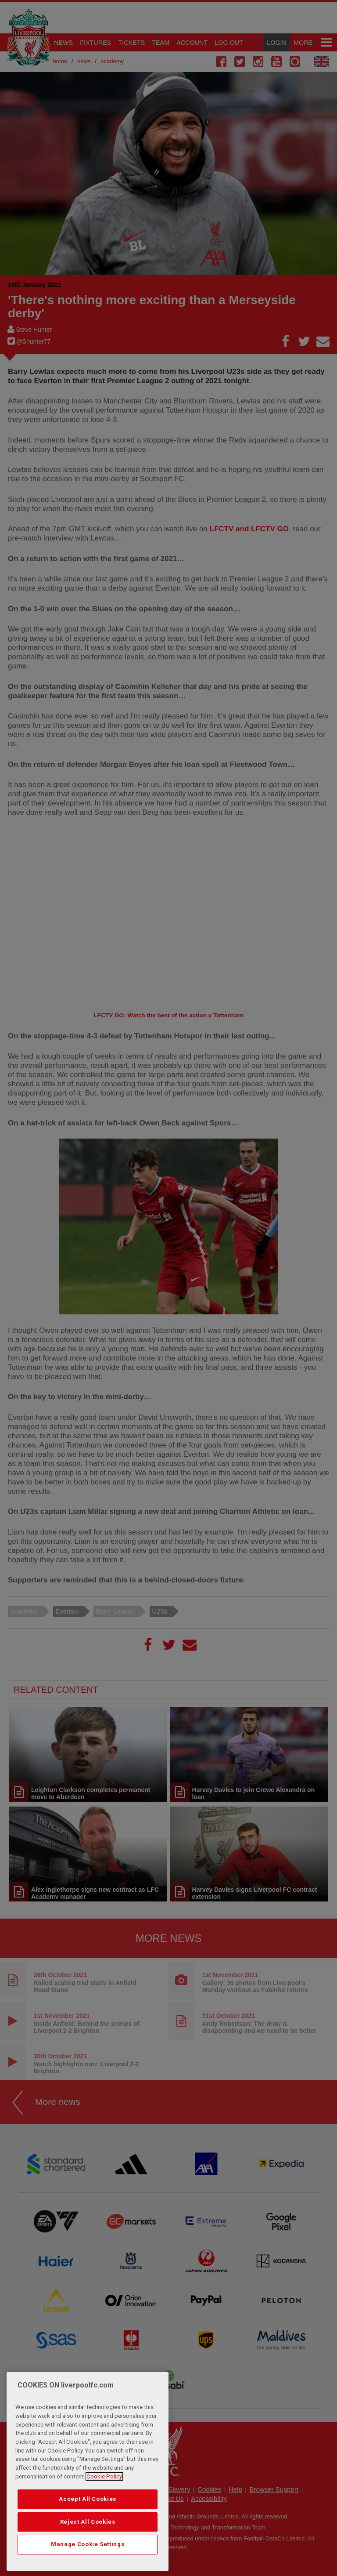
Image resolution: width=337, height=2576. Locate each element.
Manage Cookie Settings (87, 2544)
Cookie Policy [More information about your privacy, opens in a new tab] (104, 2476)
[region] (87, 2471)
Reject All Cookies (87, 2521)
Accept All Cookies (87, 2499)
